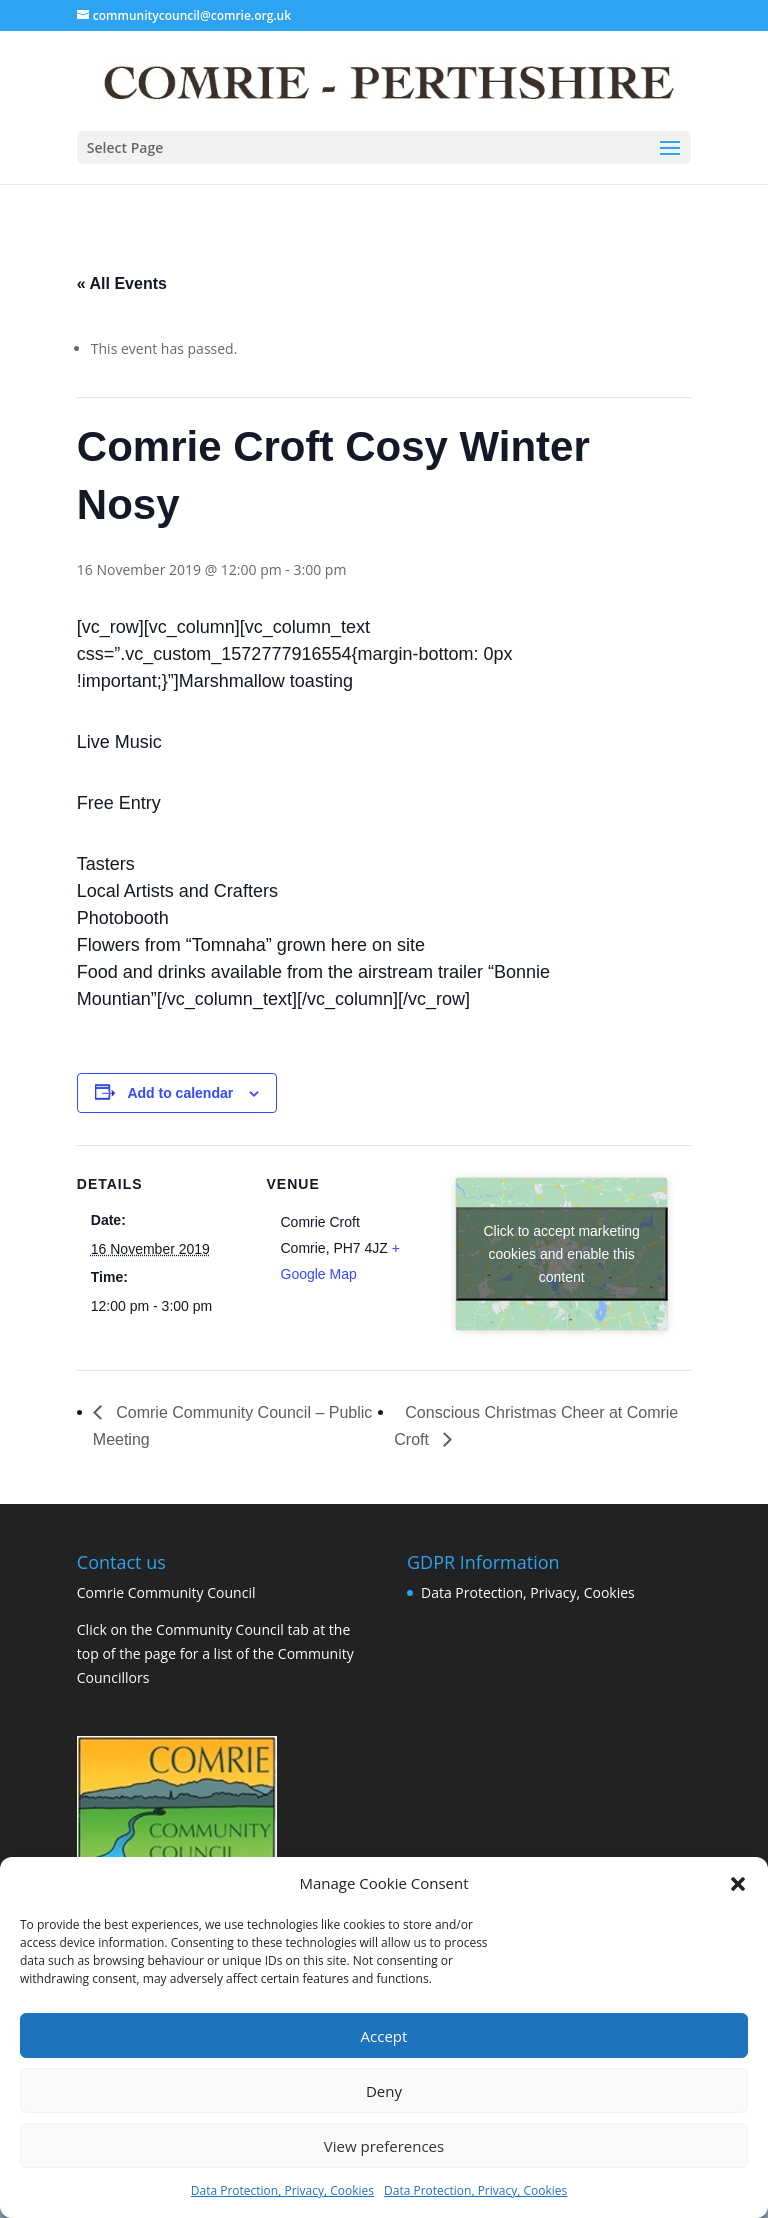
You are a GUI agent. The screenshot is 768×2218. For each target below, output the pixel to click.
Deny (384, 2091)
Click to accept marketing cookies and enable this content (562, 1254)
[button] (738, 1884)
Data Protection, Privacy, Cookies (282, 2190)
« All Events (122, 283)
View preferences (384, 2146)
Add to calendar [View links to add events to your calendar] (180, 1093)
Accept (384, 2036)
